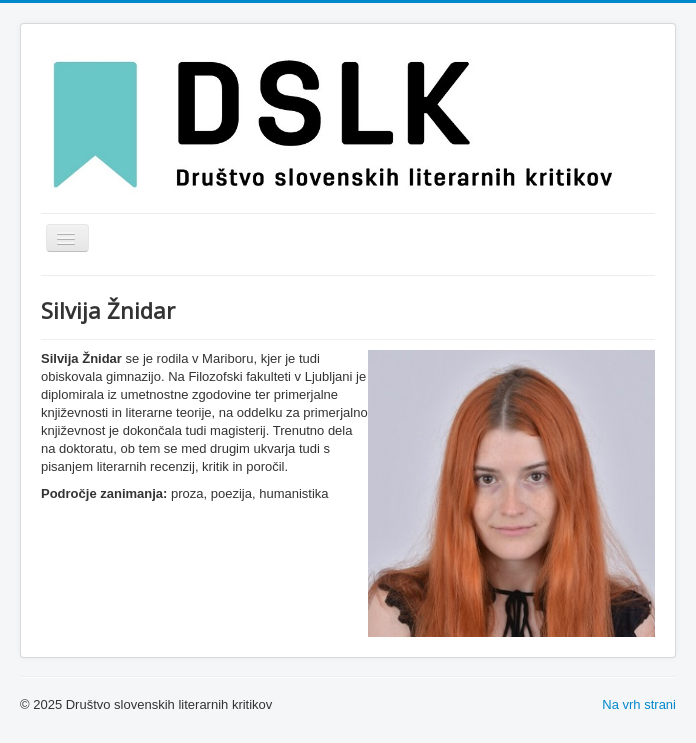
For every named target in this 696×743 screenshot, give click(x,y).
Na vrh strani (639, 704)
